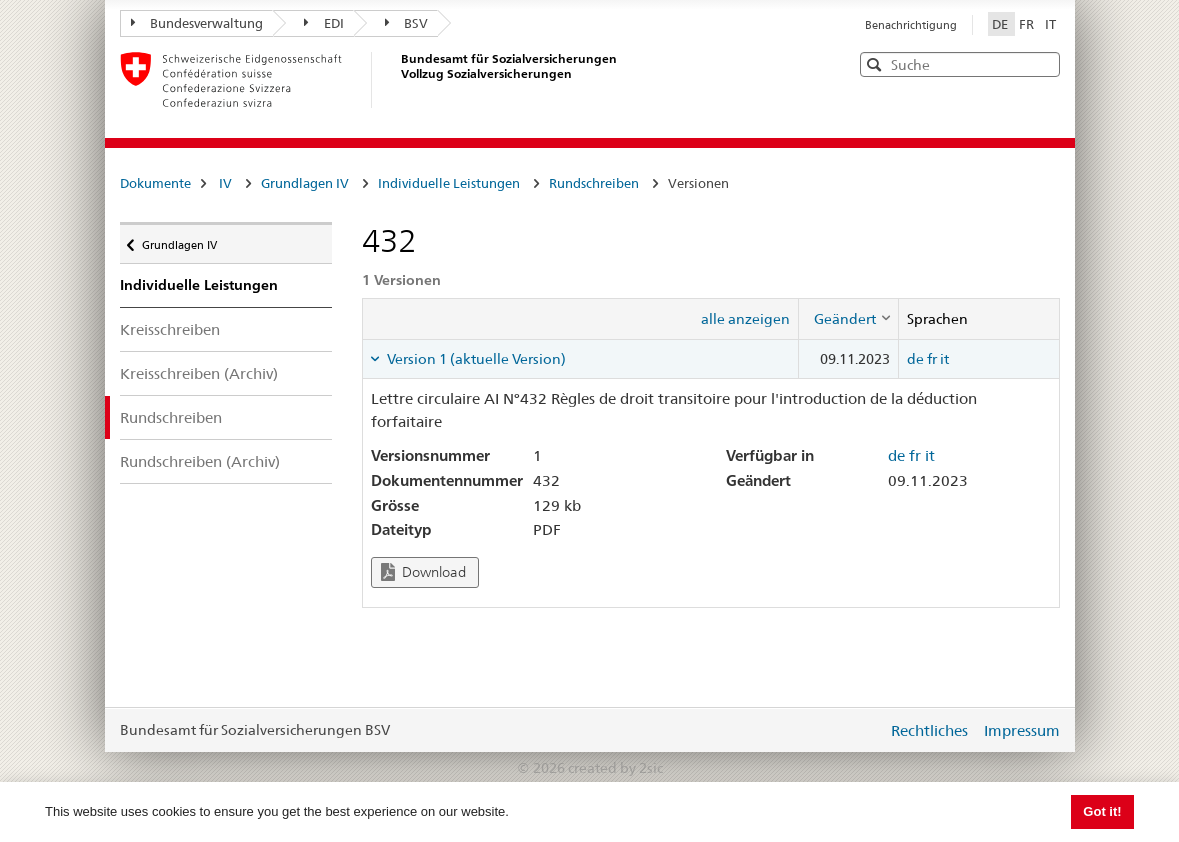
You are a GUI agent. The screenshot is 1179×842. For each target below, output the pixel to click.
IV (225, 183)
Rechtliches (929, 730)
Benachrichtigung (911, 25)
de (915, 359)
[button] (1043, 63)
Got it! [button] (1102, 811)
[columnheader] (848, 319)
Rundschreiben (594, 183)
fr (932, 359)
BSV (407, 23)
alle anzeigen (745, 319)
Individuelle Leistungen (449, 183)
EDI (324, 23)
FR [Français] (1028, 24)
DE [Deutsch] (1001, 24)
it (944, 359)
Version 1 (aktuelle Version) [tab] (475, 359)
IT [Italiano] (1050, 24)
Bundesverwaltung (197, 23)
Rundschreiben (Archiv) (200, 461)
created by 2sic (615, 768)
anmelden (857, 730)
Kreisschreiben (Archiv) (199, 373)
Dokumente (155, 183)
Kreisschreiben (170, 329)
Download (423, 572)
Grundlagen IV (305, 183)
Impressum (1022, 730)
